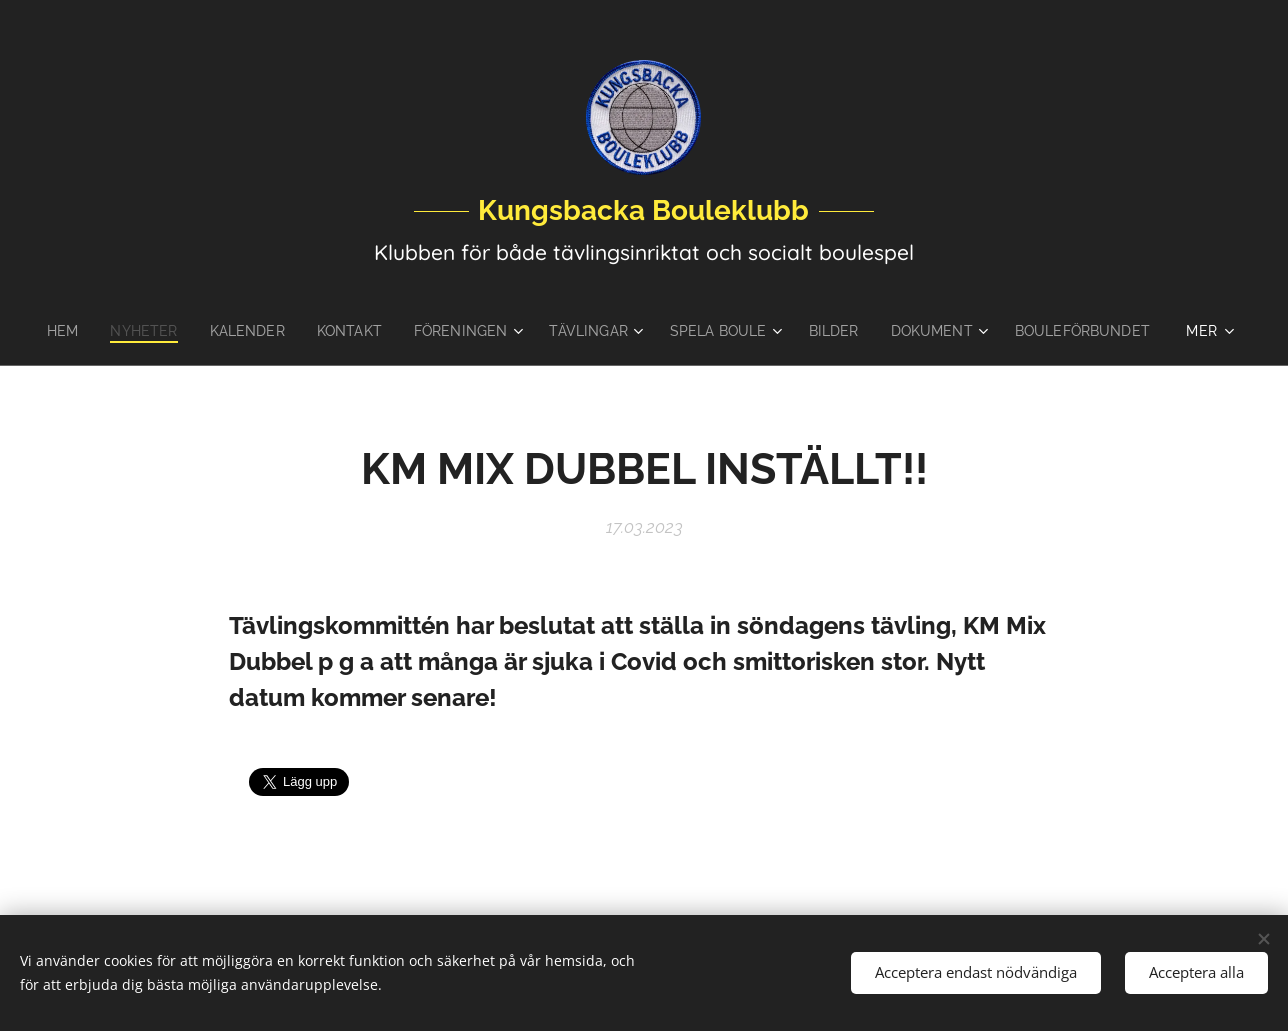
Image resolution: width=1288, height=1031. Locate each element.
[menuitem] (136, 331)
